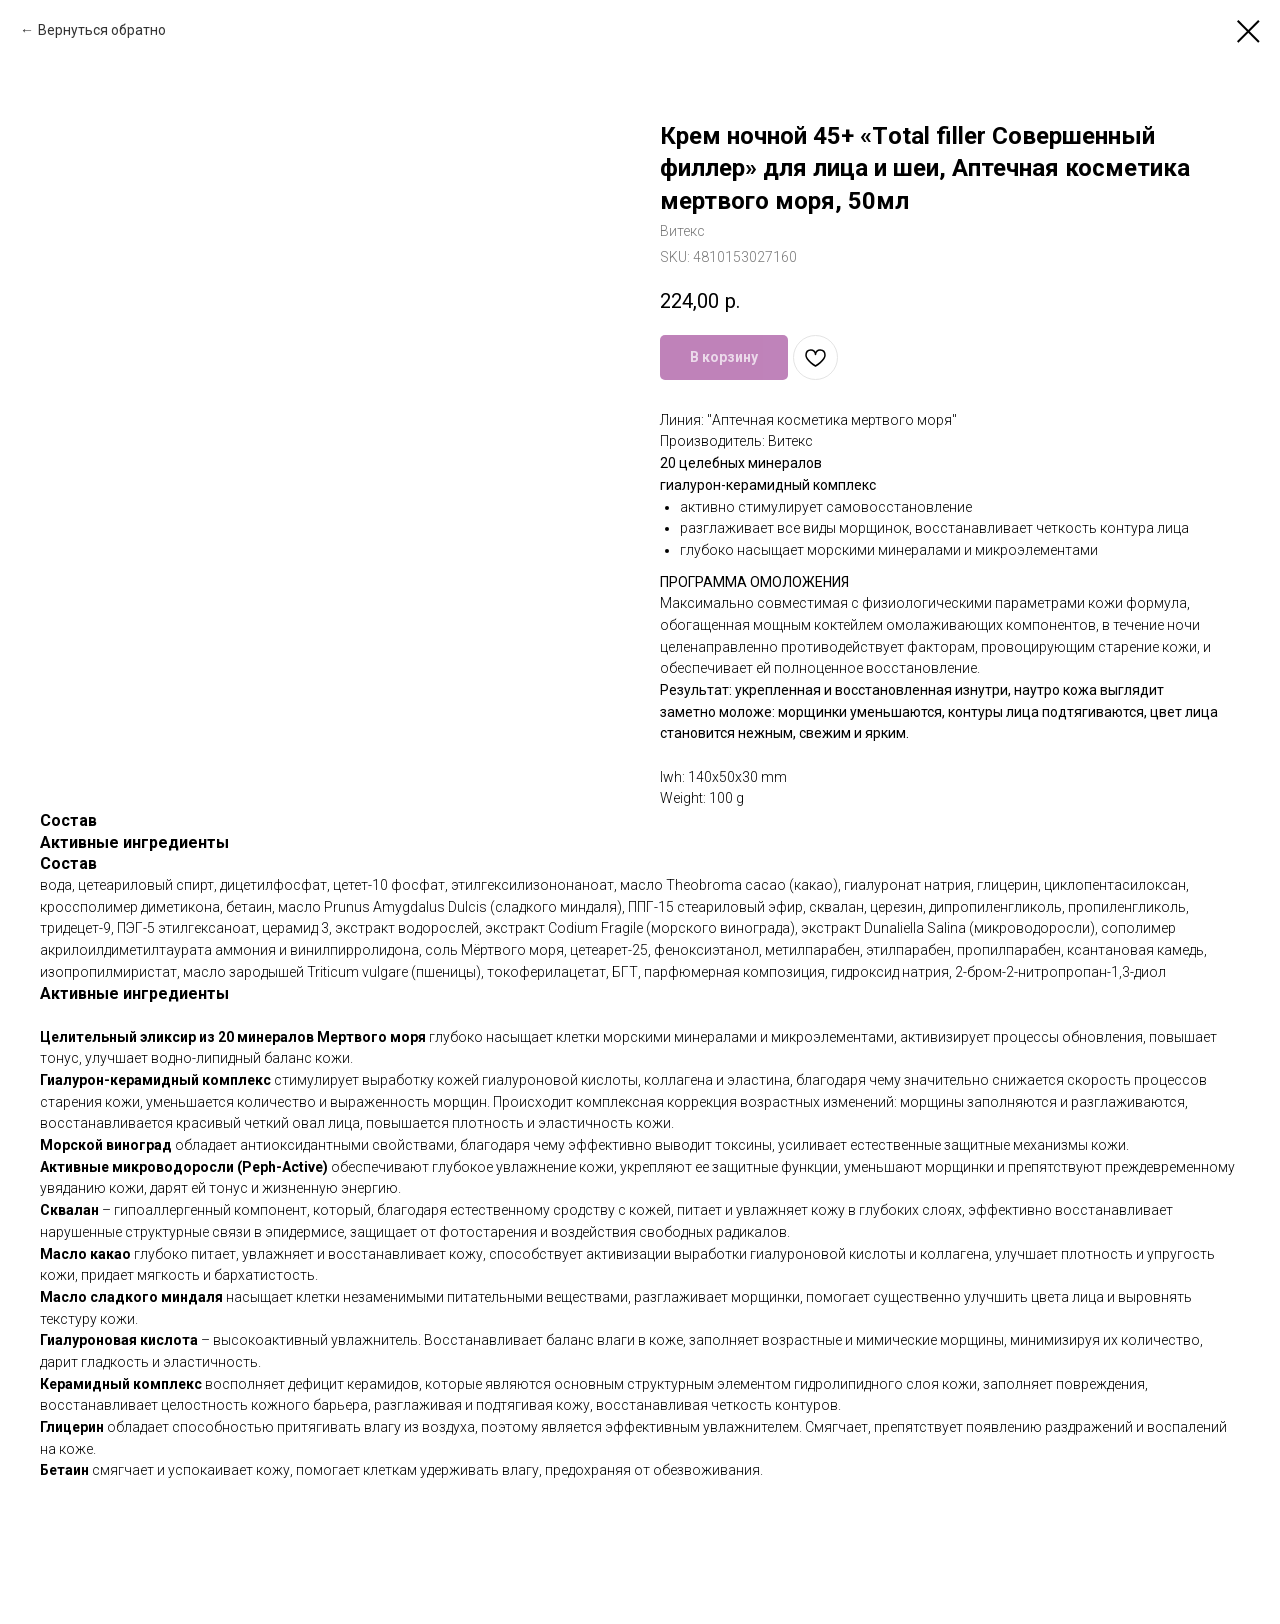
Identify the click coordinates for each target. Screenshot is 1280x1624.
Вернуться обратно (102, 30)
